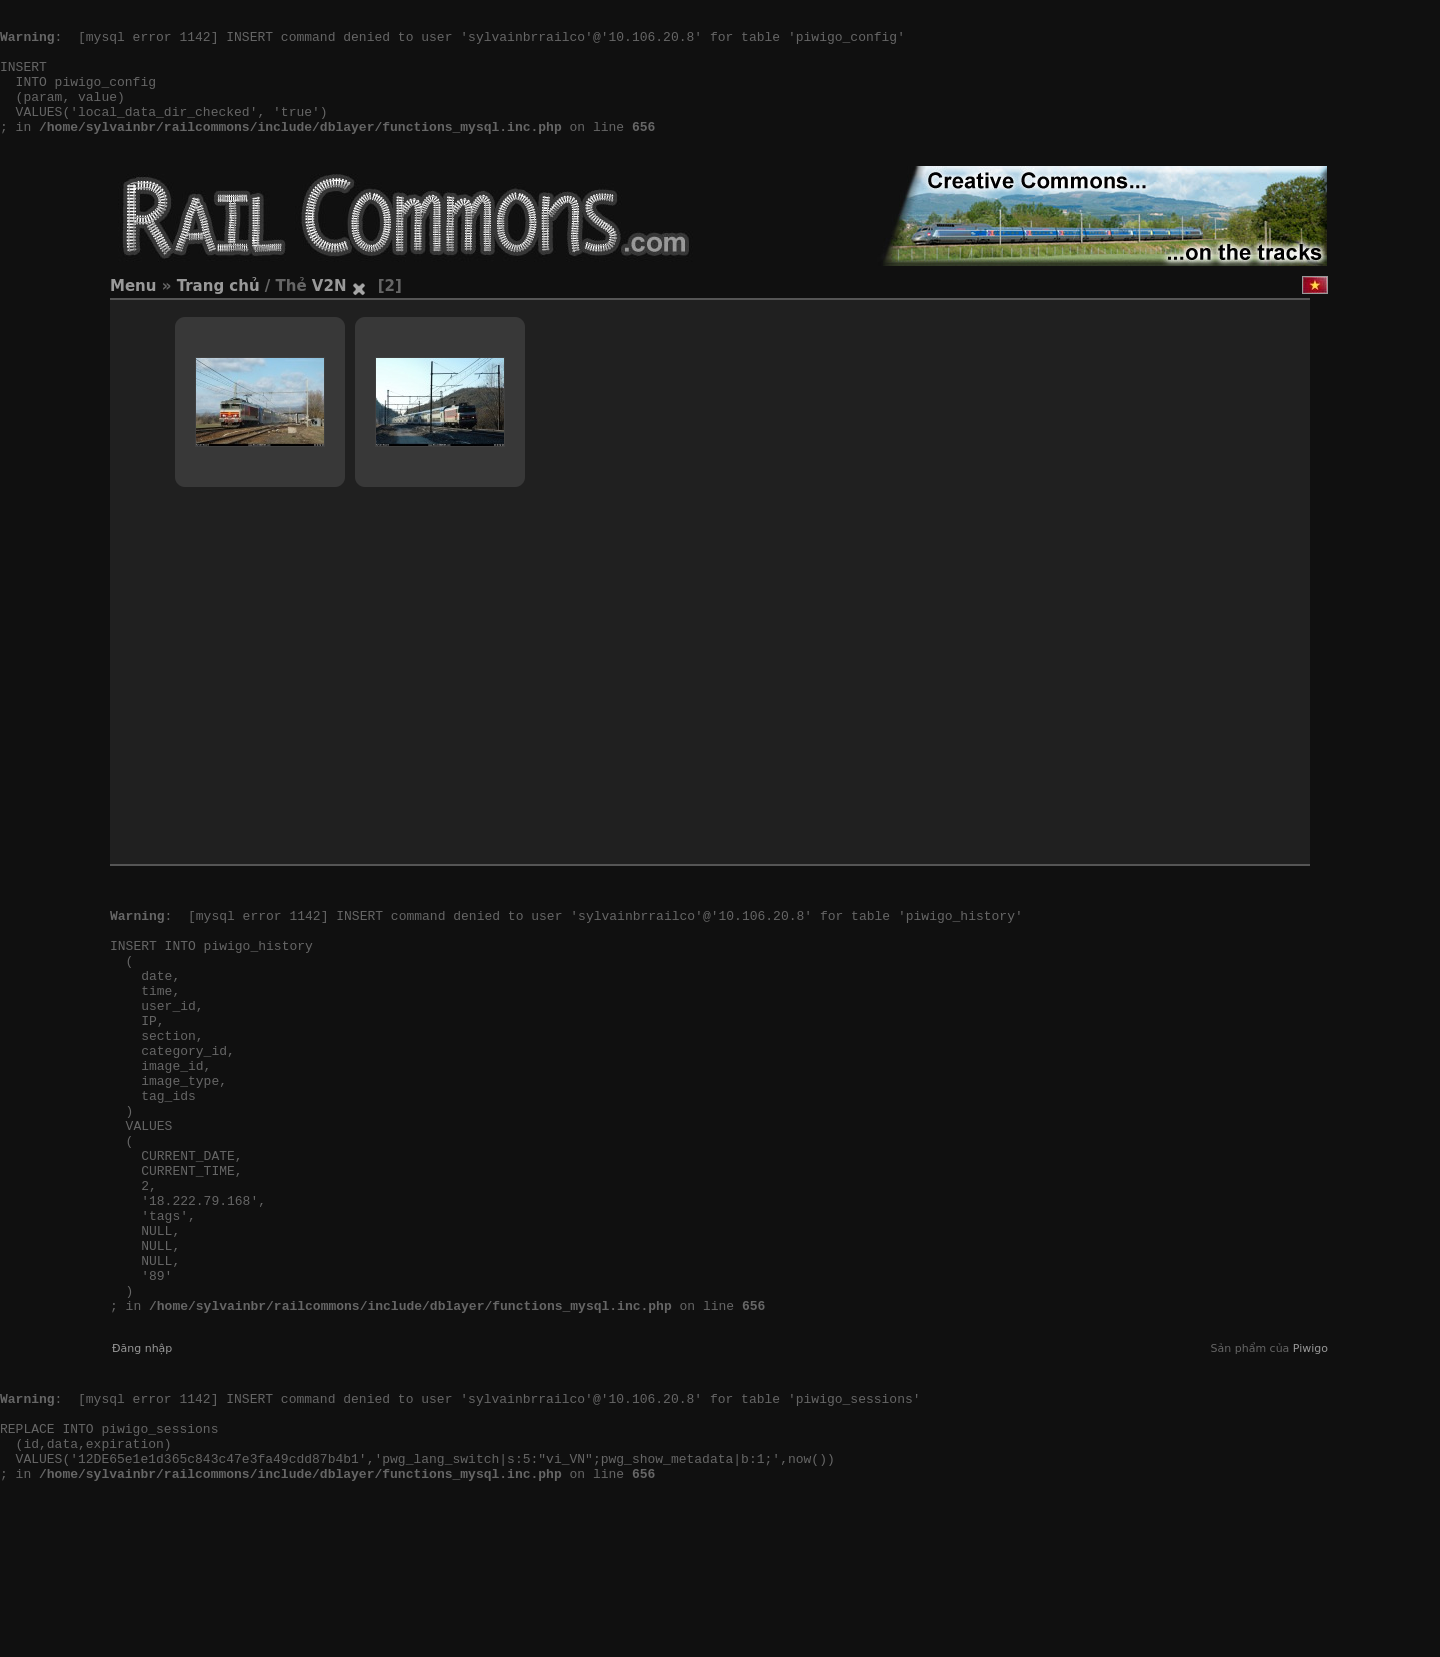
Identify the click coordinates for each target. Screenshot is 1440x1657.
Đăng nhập (142, 1468)
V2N (329, 316)
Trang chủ (218, 316)
